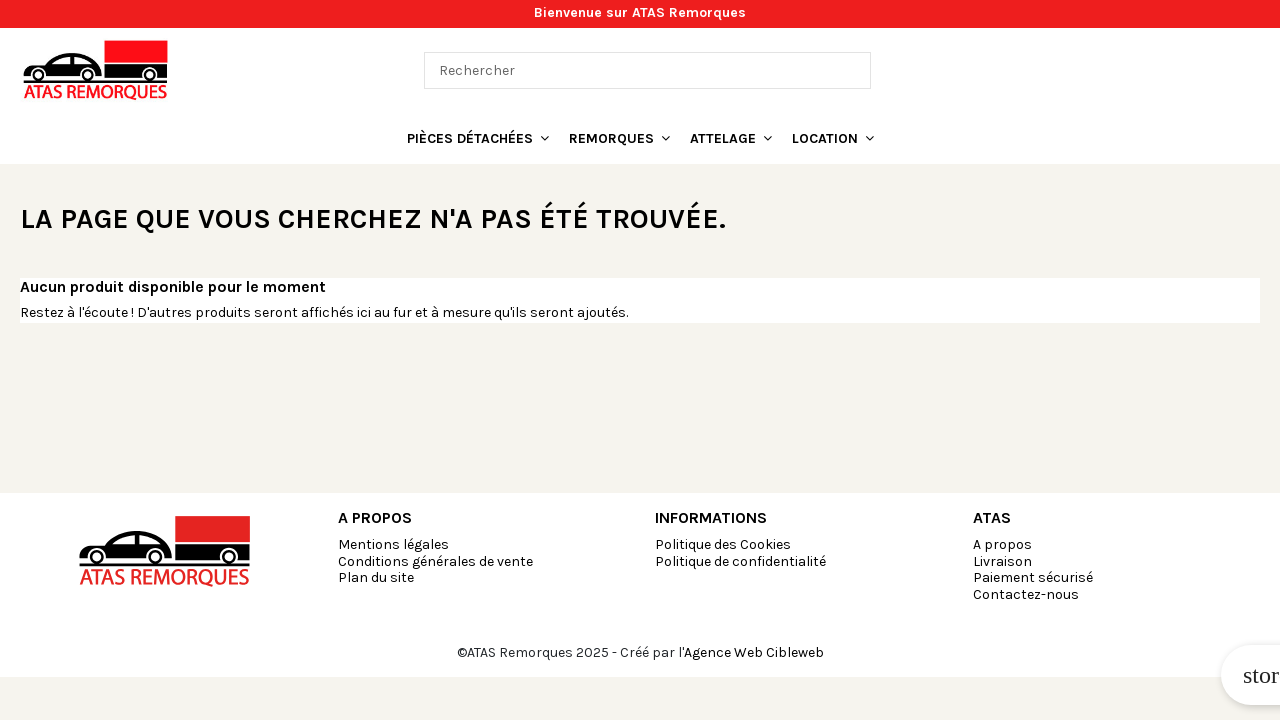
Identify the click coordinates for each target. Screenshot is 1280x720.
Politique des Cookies (723, 544)
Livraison (1002, 561)
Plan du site (376, 577)
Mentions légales (393, 544)
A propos (1002, 544)
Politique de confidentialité (740, 561)
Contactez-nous (1026, 594)
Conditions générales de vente (435, 561)
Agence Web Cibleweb (754, 652)
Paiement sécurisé (1033, 577)
